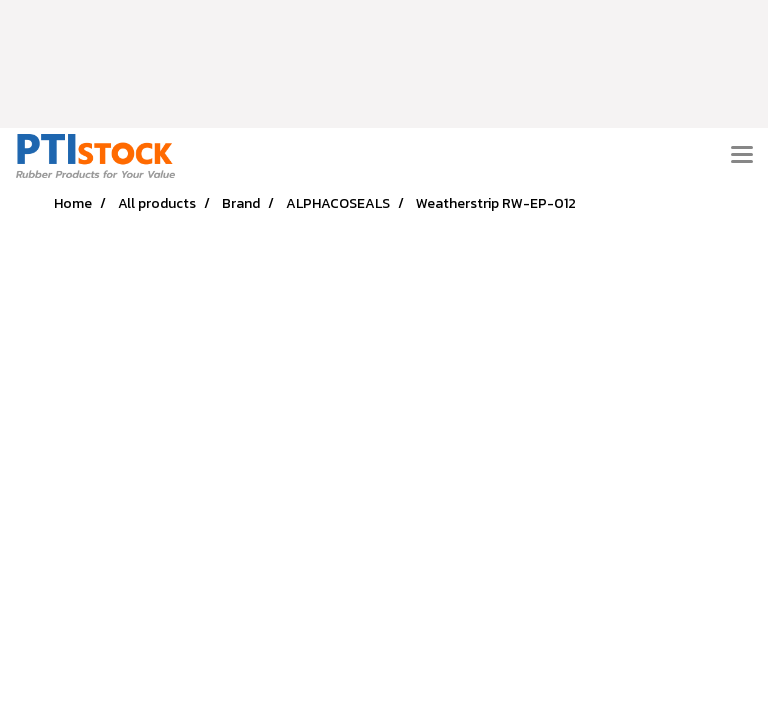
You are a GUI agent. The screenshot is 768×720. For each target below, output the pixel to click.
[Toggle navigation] (742, 156)
